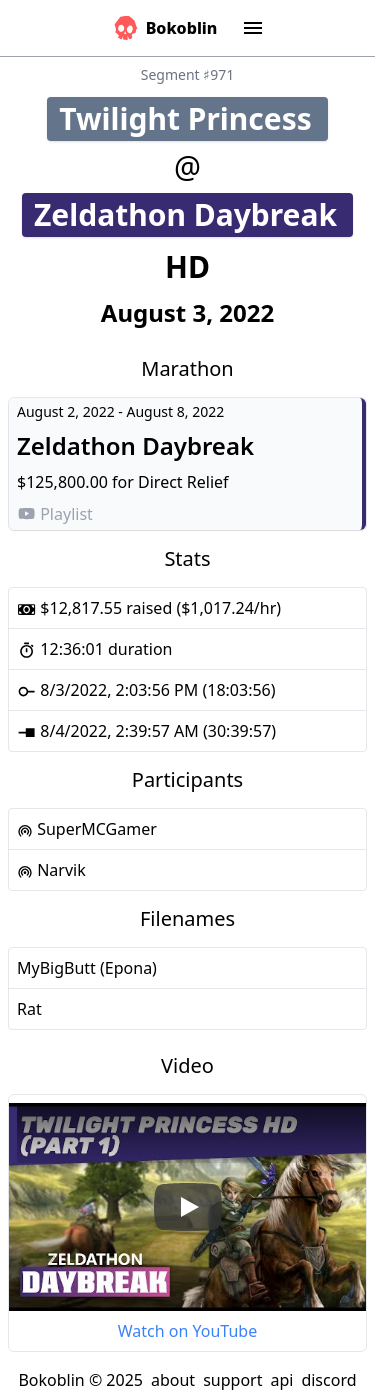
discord (328, 1380)
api (281, 1380)
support (232, 1380)
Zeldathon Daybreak (193, 214)
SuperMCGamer (87, 829)
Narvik (51, 870)
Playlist (55, 514)
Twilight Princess (193, 118)
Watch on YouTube (187, 1331)
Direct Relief (183, 482)
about (173, 1380)
